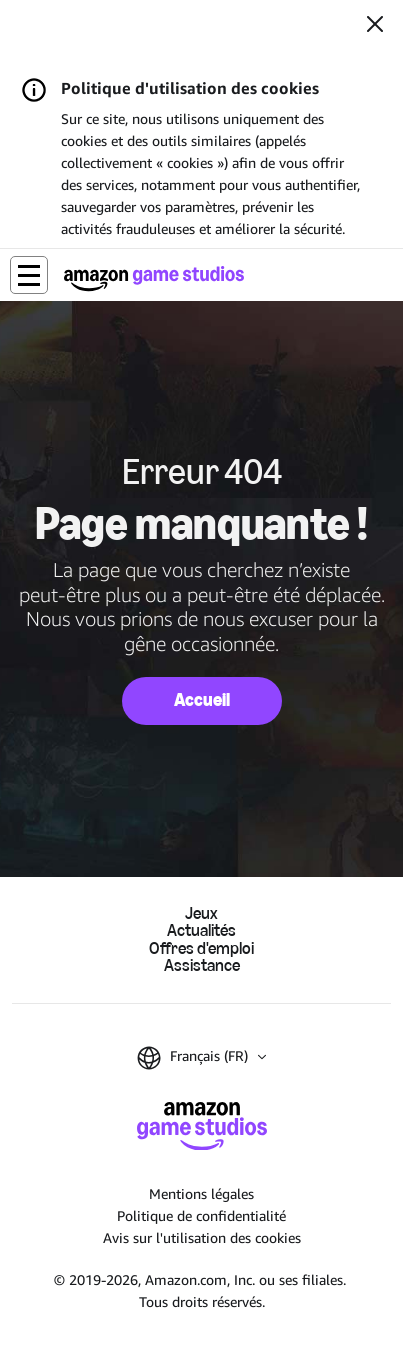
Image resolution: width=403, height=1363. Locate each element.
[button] (29, 275)
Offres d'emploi (201, 948)
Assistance (202, 965)
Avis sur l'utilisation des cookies (202, 1237)
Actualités (201, 930)
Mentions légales (201, 1193)
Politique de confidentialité (201, 1215)
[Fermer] (375, 26)
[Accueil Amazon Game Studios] (154, 278)
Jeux (201, 913)
